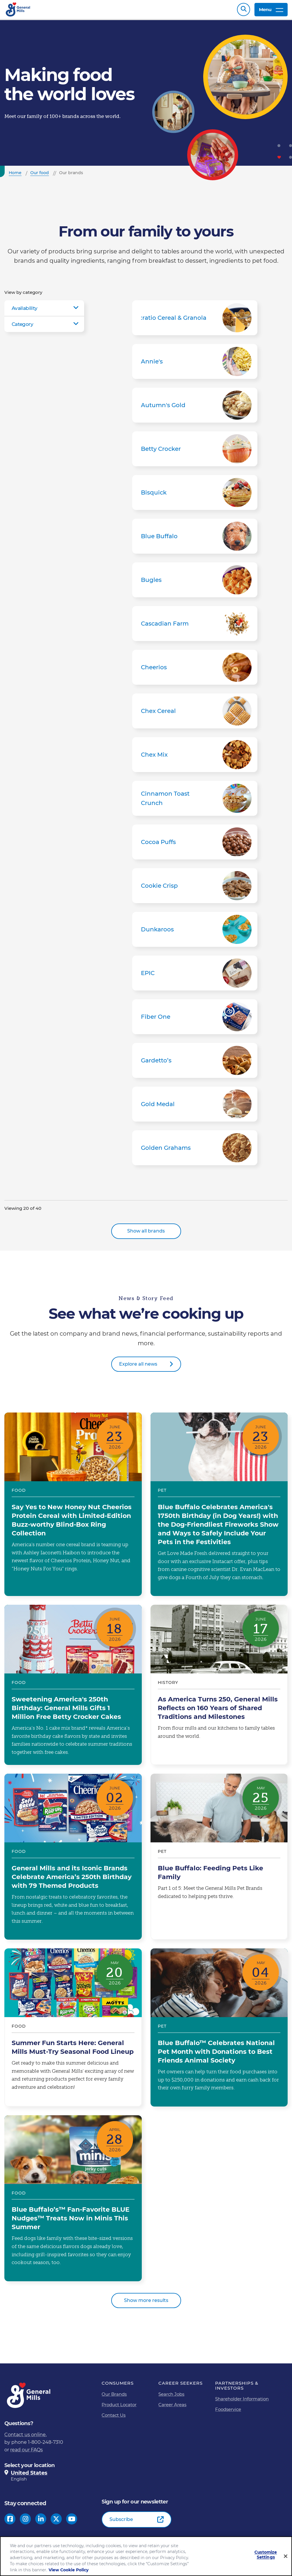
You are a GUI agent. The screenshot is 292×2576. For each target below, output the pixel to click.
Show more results (146, 2303)
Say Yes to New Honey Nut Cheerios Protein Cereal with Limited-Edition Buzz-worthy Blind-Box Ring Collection (73, 1507)
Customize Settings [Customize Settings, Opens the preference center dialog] (265, 2555)
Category (22, 327)
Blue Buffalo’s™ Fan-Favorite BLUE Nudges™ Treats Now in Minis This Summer (73, 2201)
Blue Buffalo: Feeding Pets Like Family (219, 1860)
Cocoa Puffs (194, 844)
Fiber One (194, 1019)
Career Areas (172, 2407)
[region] (146, 2556)
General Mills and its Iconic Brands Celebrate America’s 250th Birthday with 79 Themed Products (73, 1860)
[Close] (285, 2556)
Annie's (194, 364)
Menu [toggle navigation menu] (271, 11)
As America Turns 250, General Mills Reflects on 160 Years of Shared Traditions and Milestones (219, 1688)
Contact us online (25, 2437)
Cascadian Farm (194, 626)
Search (243, 10)
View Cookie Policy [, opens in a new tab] (69, 2570)
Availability (24, 311)
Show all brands (146, 1234)
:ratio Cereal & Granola (194, 320)
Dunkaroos (194, 932)
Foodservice (228, 2412)
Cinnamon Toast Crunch (194, 801)
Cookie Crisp (194, 888)
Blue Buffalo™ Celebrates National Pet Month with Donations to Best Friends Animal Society (219, 2030)
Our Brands (114, 2397)
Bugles (194, 582)
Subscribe (121, 2522)
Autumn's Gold (194, 408)
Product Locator (119, 2407)
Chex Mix (194, 757)
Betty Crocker (194, 451)
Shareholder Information (242, 2401)
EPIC (194, 975)
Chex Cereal (194, 713)
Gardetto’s (194, 1063)
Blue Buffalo (194, 539)
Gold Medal (194, 1107)
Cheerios (194, 670)
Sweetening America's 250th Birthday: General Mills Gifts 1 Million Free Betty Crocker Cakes (73, 1688)
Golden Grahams (194, 1150)
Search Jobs (171, 2397)
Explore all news (138, 1367)
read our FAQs (26, 2452)
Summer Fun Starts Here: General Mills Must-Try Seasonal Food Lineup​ (73, 2030)
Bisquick (194, 495)
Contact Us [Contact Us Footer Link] (113, 2418)
